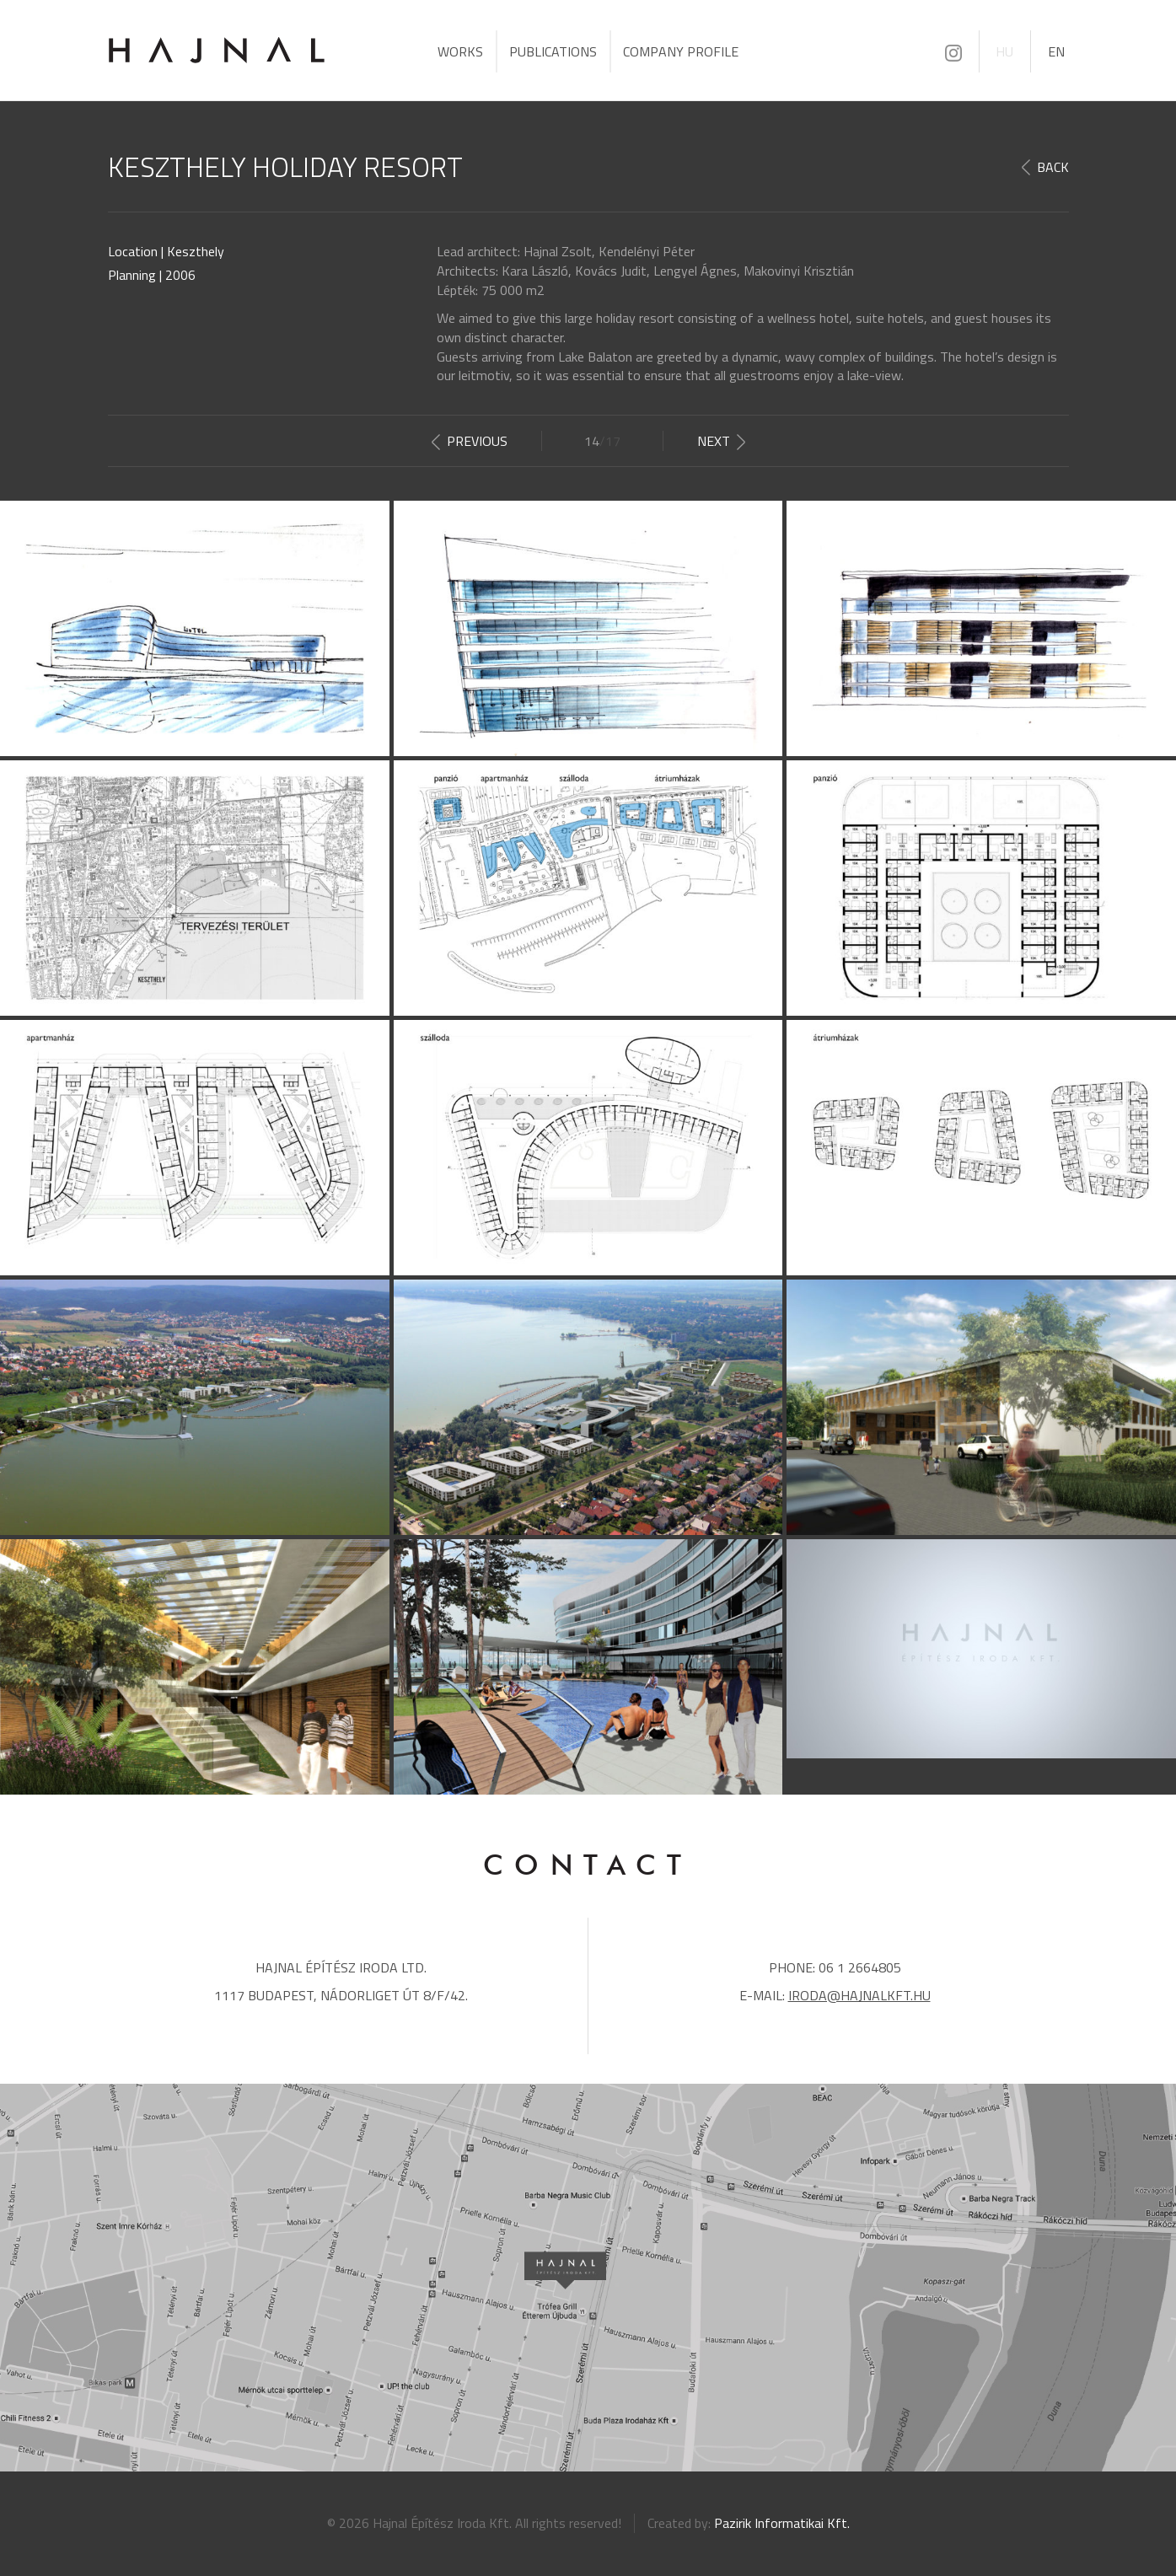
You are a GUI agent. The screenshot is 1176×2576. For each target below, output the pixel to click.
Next (713, 441)
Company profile (680, 51)
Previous (477, 441)
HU (1004, 51)
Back (1053, 167)
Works (460, 51)
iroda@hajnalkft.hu (859, 1995)
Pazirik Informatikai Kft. (782, 2523)
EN (1056, 51)
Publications (553, 51)
